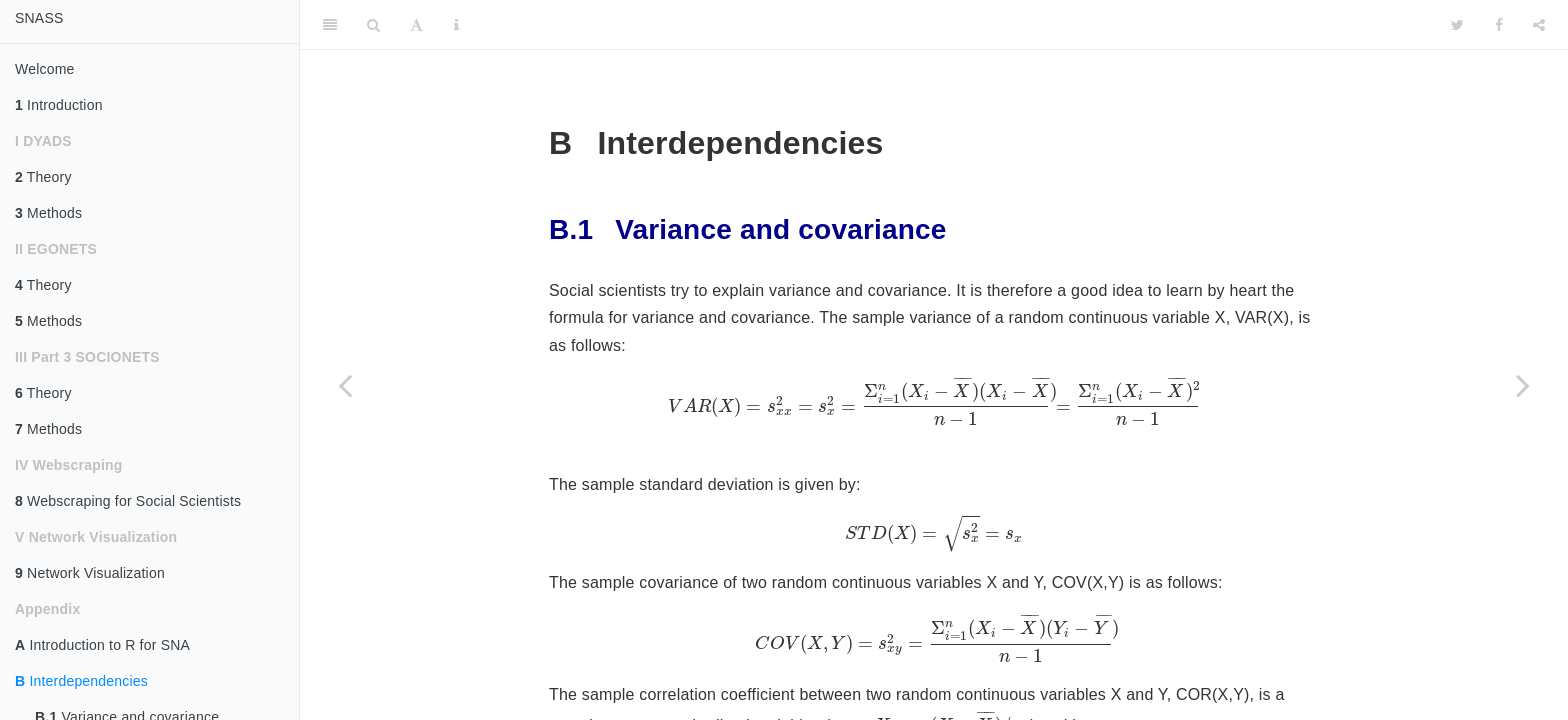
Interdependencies (81, 681)
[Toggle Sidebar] (330, 25)
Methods (48, 213)
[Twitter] (1457, 25)
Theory (43, 177)
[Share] (1539, 25)
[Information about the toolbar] (456, 25)
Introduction (59, 105)
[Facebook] (1499, 25)
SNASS (39, 18)
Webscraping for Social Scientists (128, 501)
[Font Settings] (416, 25)
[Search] (373, 25)
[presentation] (934, 401)
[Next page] (1523, 385)
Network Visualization (90, 573)
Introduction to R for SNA (102, 645)
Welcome (45, 69)
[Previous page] (345, 385)
